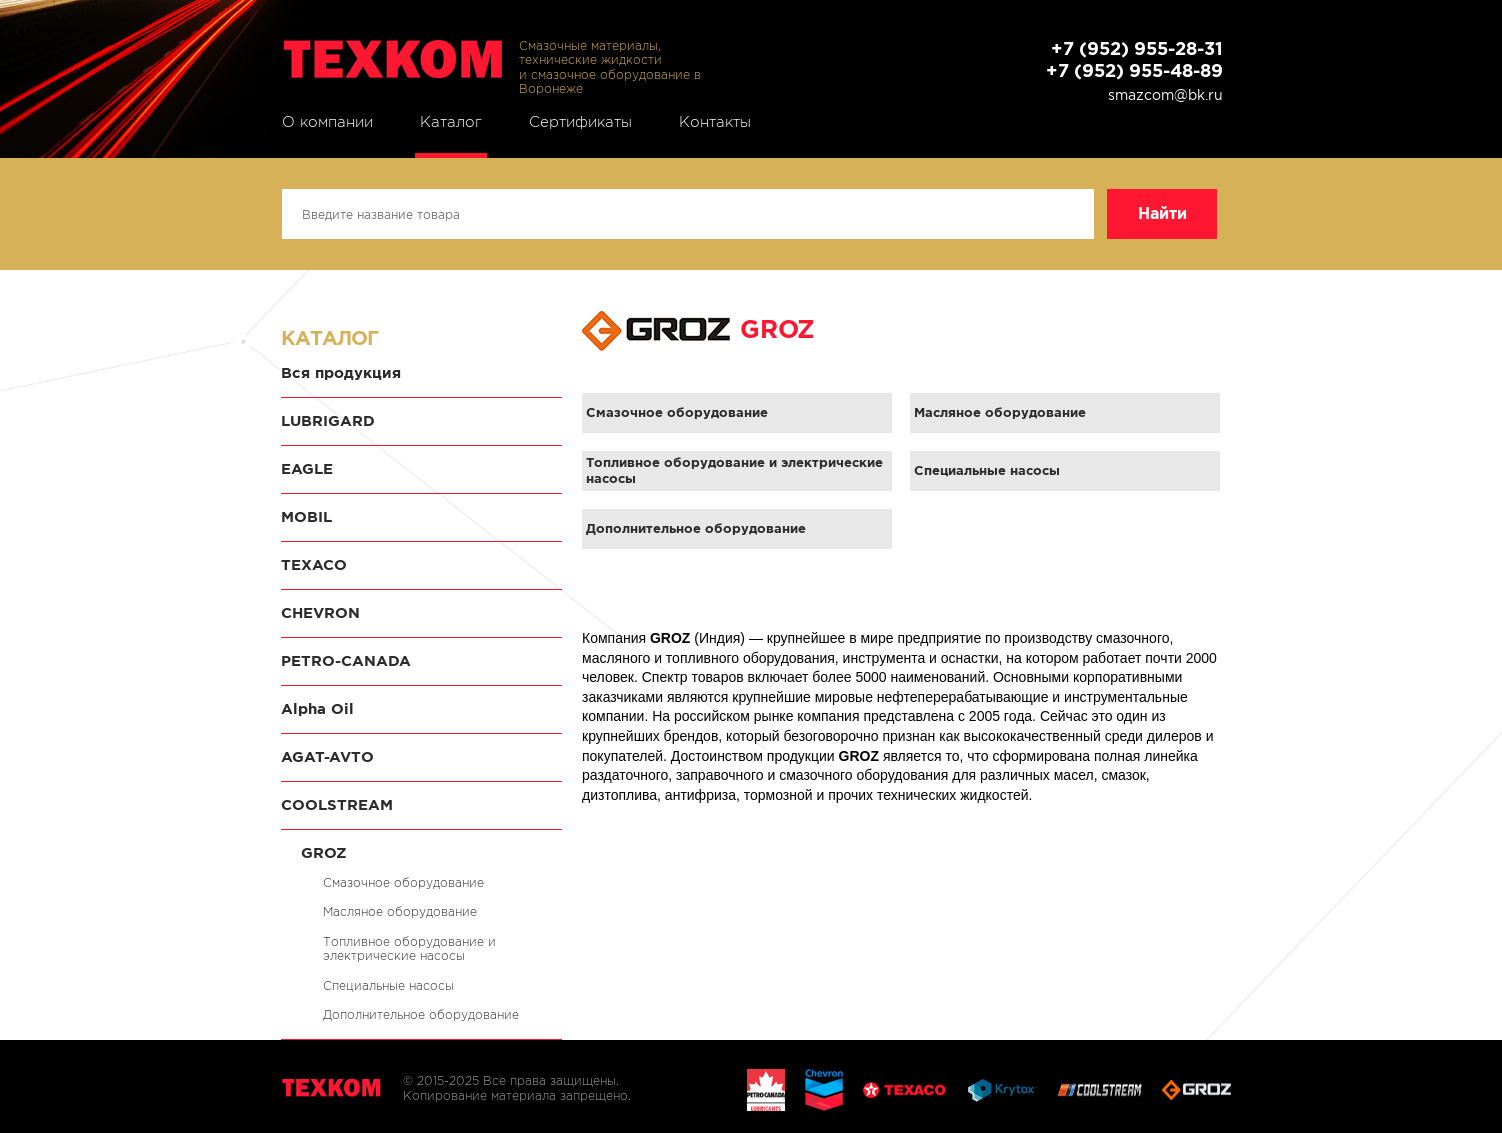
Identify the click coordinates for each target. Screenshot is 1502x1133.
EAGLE (307, 468)
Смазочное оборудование (403, 882)
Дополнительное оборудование (421, 1014)
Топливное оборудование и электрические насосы (409, 948)
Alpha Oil (317, 708)
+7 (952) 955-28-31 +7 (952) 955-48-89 (1134, 59)
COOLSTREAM (337, 804)
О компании (327, 122)
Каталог (451, 122)
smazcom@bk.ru (1165, 95)
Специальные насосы (388, 985)
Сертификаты (580, 122)
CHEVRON (320, 612)
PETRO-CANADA (346, 660)
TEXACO (314, 564)
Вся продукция (341, 372)
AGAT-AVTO (327, 756)
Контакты (715, 122)
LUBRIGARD (328, 420)
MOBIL (306, 516)
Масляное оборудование (400, 911)
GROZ (324, 852)
